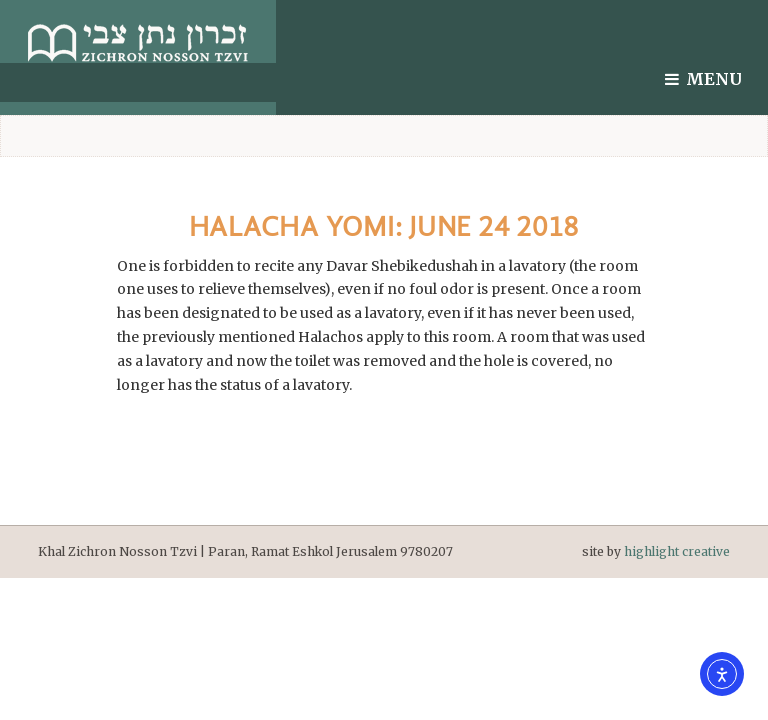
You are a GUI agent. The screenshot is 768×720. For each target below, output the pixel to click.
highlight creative (677, 551)
